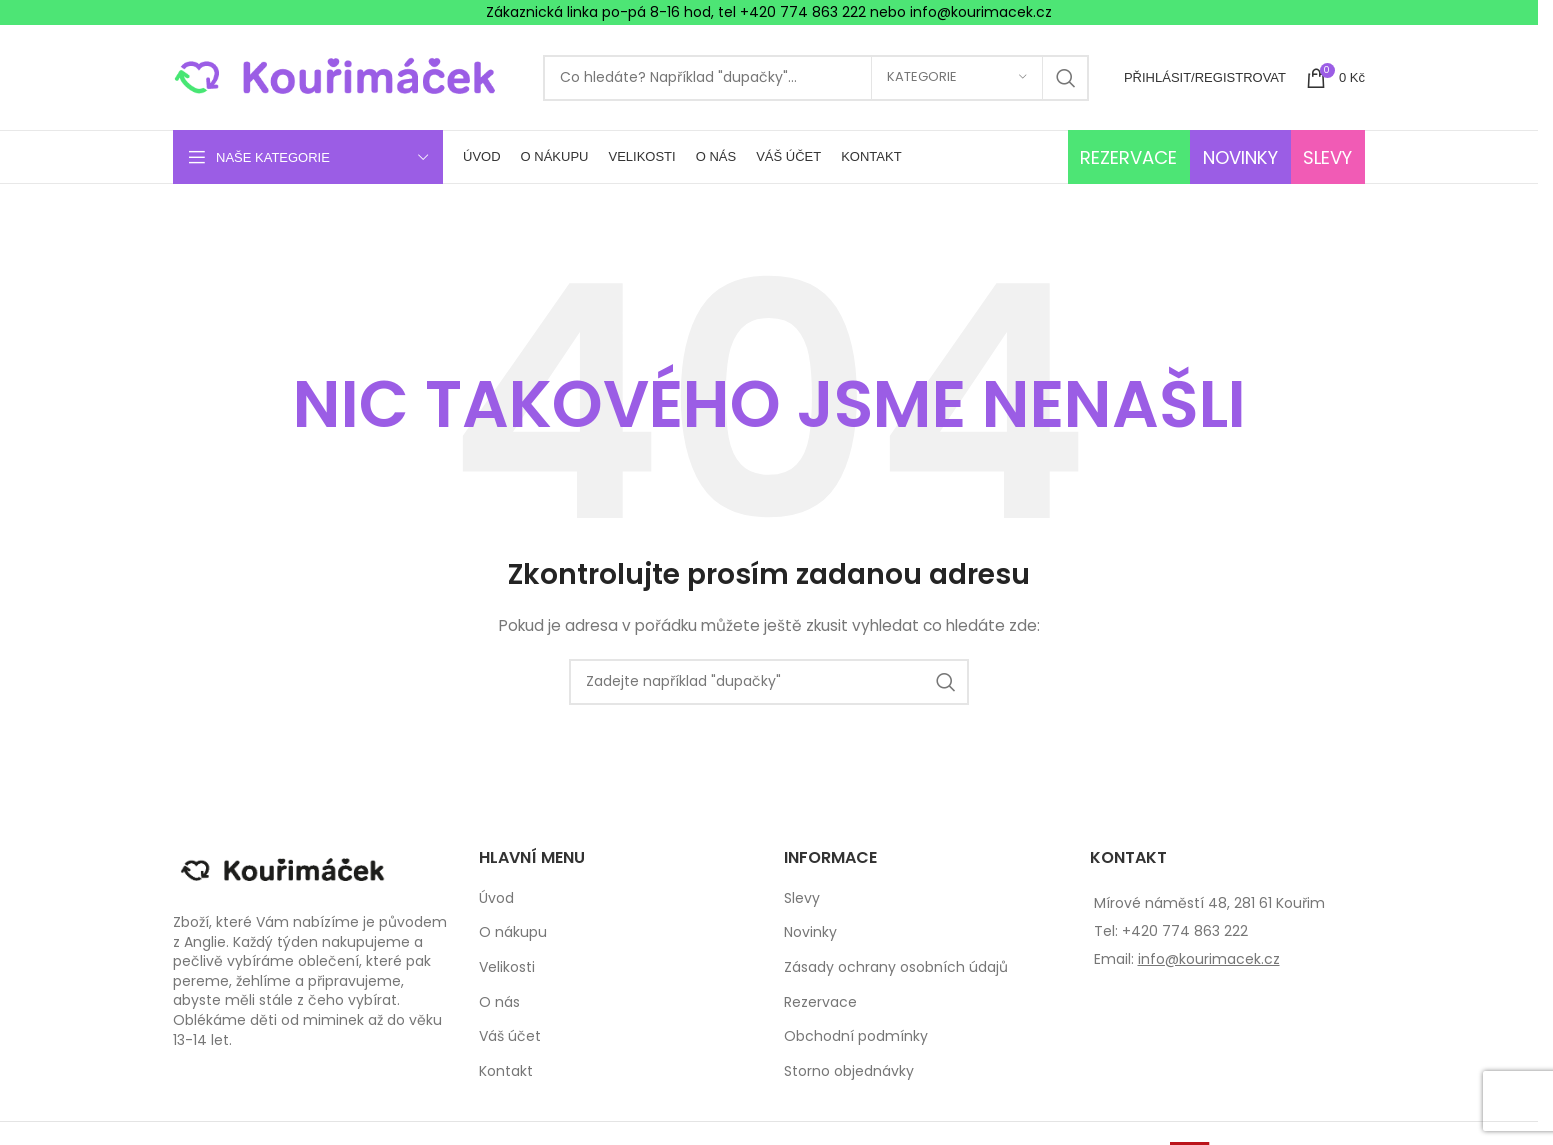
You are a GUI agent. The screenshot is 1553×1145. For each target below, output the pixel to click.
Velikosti (507, 967)
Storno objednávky (849, 1071)
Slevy (802, 898)
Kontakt (506, 1071)
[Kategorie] (957, 78)
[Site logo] (348, 76)
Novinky (810, 932)
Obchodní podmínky (856, 1036)
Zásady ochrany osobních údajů (896, 967)
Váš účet (510, 1036)
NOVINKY (1240, 157)
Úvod (496, 898)
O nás (499, 1002)
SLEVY (1327, 157)
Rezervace (820, 1002)
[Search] (816, 78)
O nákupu (513, 932)
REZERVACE (1128, 157)
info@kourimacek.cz (1209, 959)
